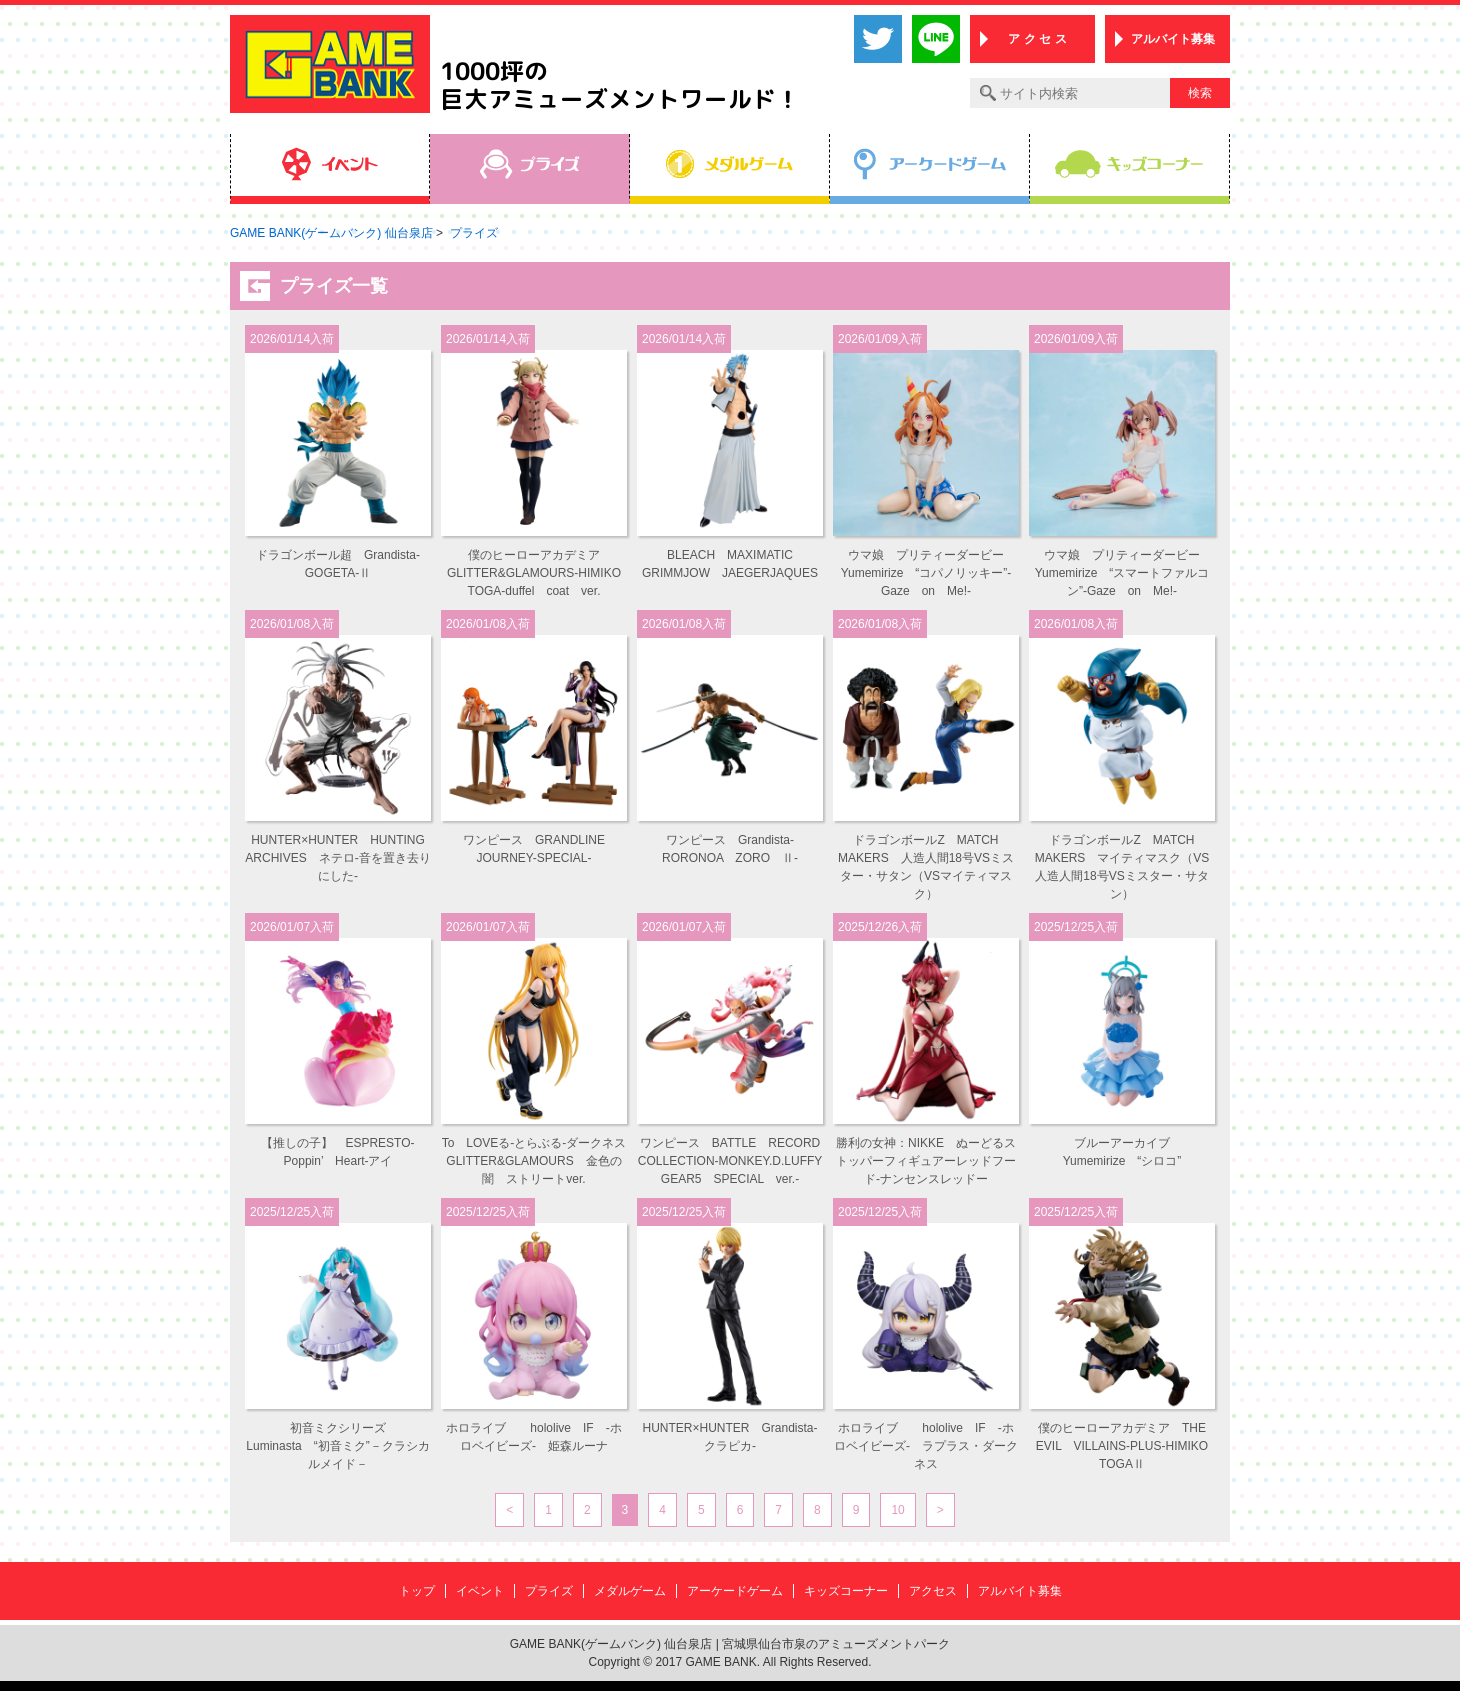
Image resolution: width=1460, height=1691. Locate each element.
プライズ (549, 1591)
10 (897, 1510)
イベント (480, 1591)
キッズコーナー (846, 1591)
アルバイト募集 (1173, 39)
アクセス (933, 1591)
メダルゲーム (630, 1591)
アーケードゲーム (735, 1591)
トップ (417, 1591)
